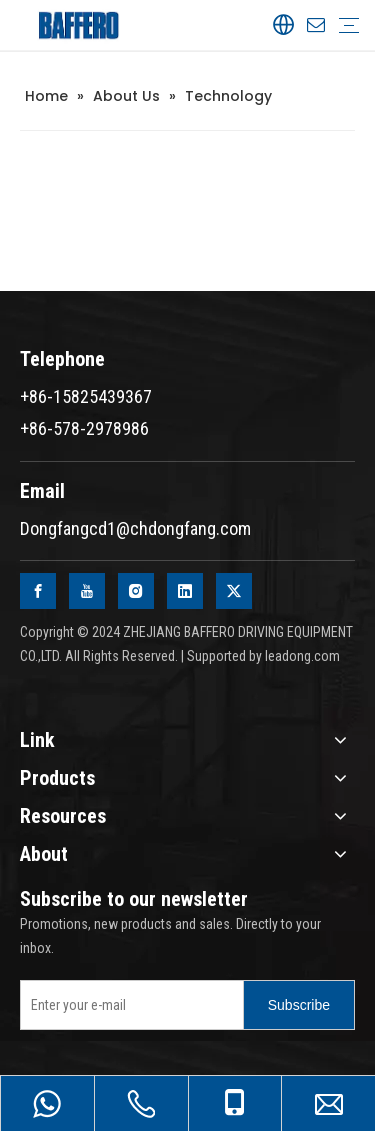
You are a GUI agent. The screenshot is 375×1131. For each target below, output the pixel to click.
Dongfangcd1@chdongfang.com (135, 528)
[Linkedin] (185, 591)
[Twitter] (234, 591)
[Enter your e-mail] (127, 1005)
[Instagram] (136, 591)
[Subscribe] (299, 1005)
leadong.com (302, 656)
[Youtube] (87, 591)
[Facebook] (38, 591)
